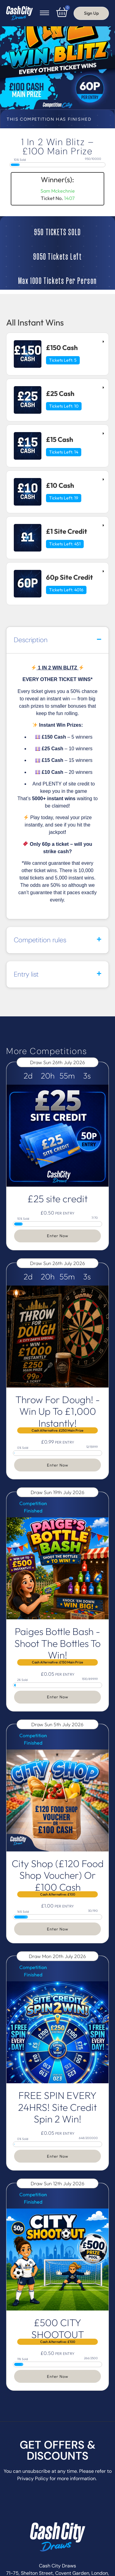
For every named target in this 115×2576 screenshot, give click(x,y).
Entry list (26, 974)
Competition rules (40, 940)
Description (31, 639)
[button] (57, 640)
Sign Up (91, 13)
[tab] (57, 354)
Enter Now (57, 1235)
